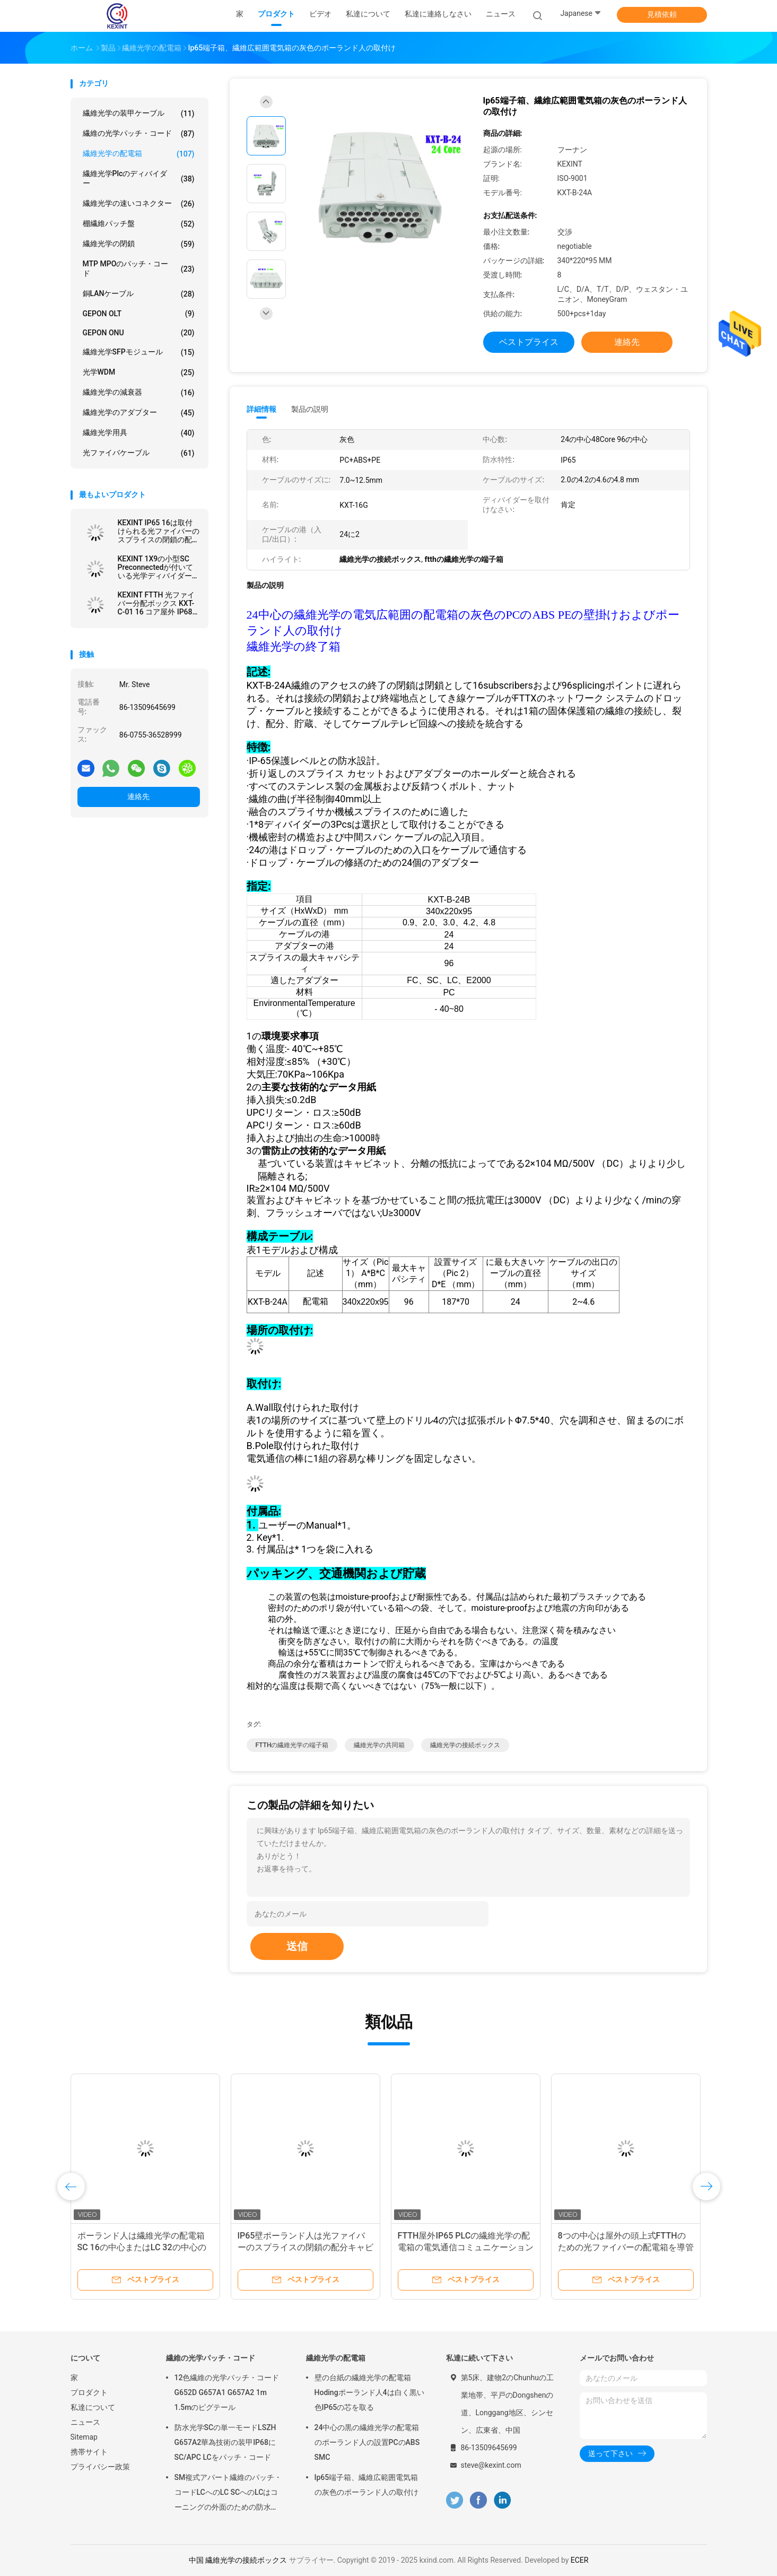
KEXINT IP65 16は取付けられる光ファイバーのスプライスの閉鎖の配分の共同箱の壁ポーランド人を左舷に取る (158, 531)
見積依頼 (662, 14)
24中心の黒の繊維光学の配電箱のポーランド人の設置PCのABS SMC (367, 2442)
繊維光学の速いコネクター (139, 203)
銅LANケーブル (139, 294)
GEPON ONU (139, 332)
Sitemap (84, 2437)
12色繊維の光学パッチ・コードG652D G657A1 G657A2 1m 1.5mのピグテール (227, 2392)
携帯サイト (89, 2452)
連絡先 (138, 796)
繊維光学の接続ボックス (465, 1745)
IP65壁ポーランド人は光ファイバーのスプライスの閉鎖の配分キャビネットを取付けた (305, 2247)
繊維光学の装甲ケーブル (139, 113)
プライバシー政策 (100, 2466)
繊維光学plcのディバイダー (139, 178)
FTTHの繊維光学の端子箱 (292, 1745)
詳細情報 (261, 409)
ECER (580, 2560)
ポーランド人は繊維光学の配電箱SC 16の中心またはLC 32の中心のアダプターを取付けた (141, 2247)
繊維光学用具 (139, 433)
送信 (297, 1946)
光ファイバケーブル (139, 453)
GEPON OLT (139, 313)
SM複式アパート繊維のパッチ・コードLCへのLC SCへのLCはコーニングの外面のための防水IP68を (228, 2493)
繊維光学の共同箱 (379, 1745)
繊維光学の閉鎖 (139, 244)
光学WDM (139, 372)
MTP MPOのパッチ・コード (139, 268)
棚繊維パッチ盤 (139, 224)
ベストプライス (528, 342)
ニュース (85, 2422)
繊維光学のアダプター (139, 412)
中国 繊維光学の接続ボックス (238, 2560)
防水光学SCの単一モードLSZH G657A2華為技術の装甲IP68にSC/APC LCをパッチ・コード (225, 2442)
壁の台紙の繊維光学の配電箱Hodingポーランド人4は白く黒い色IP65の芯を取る (369, 2392)
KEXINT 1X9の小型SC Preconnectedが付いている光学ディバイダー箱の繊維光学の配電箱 (158, 567)
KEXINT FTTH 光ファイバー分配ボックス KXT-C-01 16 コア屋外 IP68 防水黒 (156, 603)
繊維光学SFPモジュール (139, 352)
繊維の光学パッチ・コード (139, 133)
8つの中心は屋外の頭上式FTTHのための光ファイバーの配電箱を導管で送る (626, 2247)
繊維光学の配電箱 (139, 154)
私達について (93, 2407)
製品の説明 (309, 409)
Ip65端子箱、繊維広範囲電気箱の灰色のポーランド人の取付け (366, 2484)
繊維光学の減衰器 (139, 392)
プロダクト (89, 2392)
